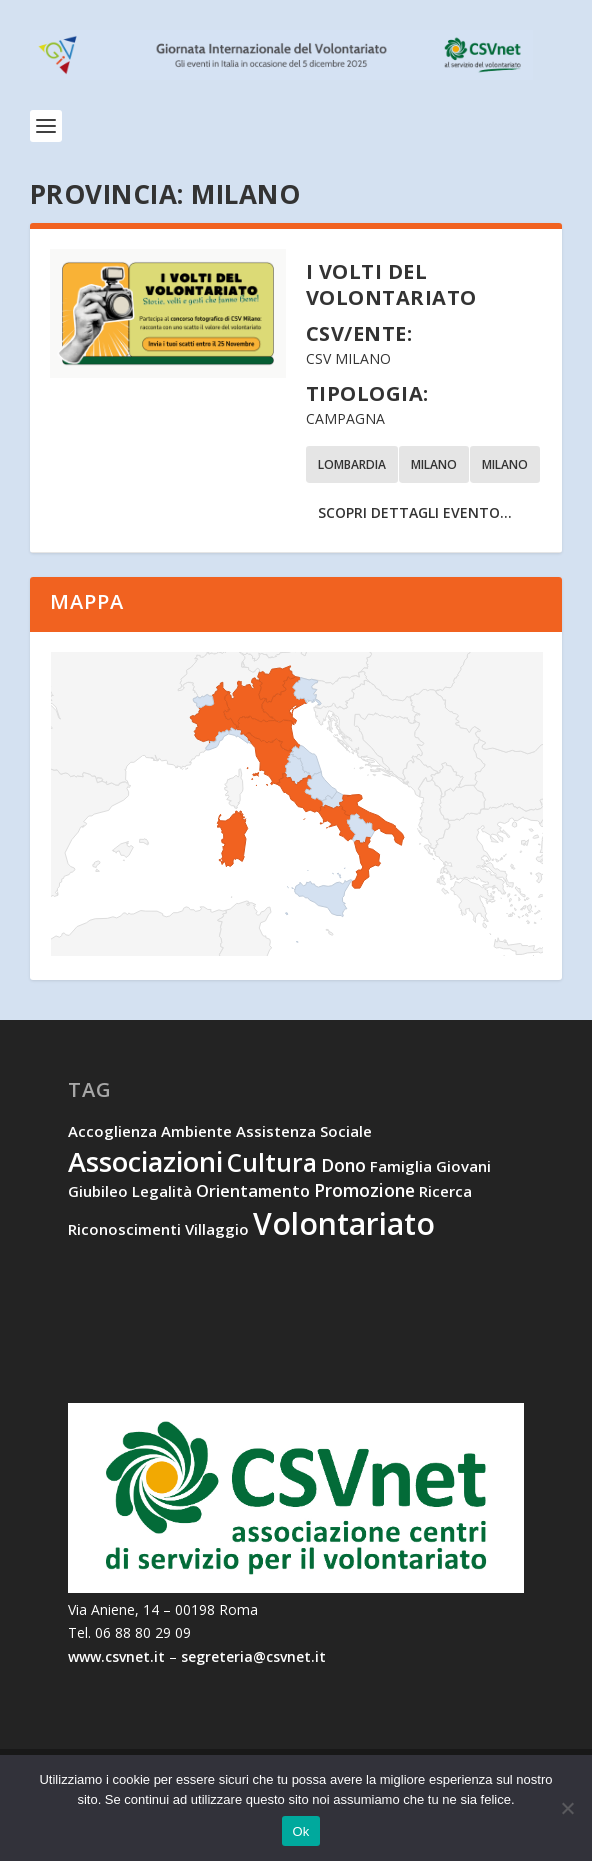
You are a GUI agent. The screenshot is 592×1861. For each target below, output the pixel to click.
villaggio (217, 1229)
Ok (300, 1831)
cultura (272, 1162)
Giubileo (98, 1191)
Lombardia (352, 464)
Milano (434, 464)
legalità (162, 1191)
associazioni (145, 1161)
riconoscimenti (124, 1229)
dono (343, 1165)
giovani (463, 1166)
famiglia (401, 1166)
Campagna (345, 418)
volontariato (344, 1223)
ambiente (196, 1131)
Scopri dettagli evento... (415, 512)
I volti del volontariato (391, 284)
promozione (364, 1190)
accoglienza (112, 1131)
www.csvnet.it (116, 1656)
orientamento (253, 1191)
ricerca (445, 1191)
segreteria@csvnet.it (253, 1656)
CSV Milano (348, 358)
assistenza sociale (304, 1131)
